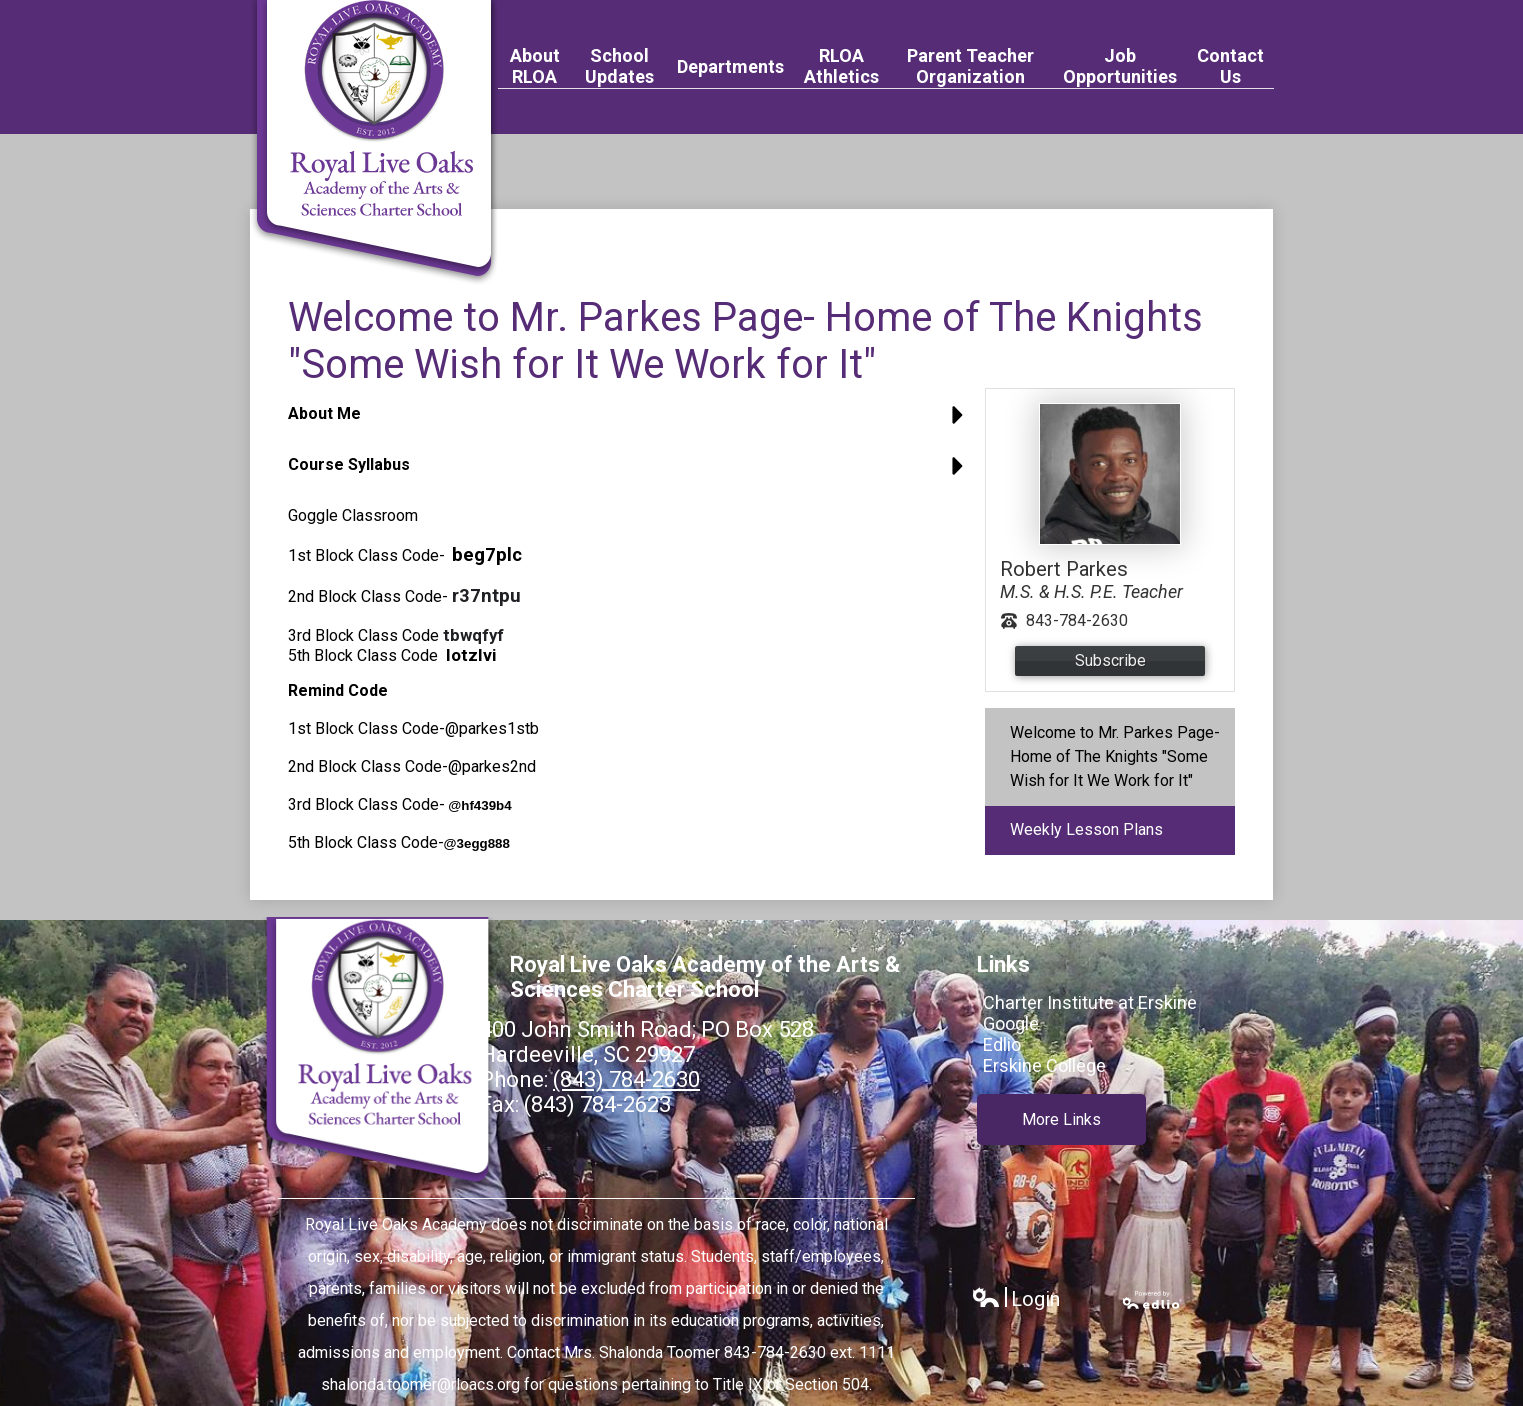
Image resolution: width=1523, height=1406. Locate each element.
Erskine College (1044, 1065)
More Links (1061, 1117)
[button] (631, 421)
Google (1011, 1023)
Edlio (1002, 1044)
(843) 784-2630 (626, 1079)
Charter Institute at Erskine (1090, 1002)
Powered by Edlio (1153, 1300)
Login (1015, 1299)
